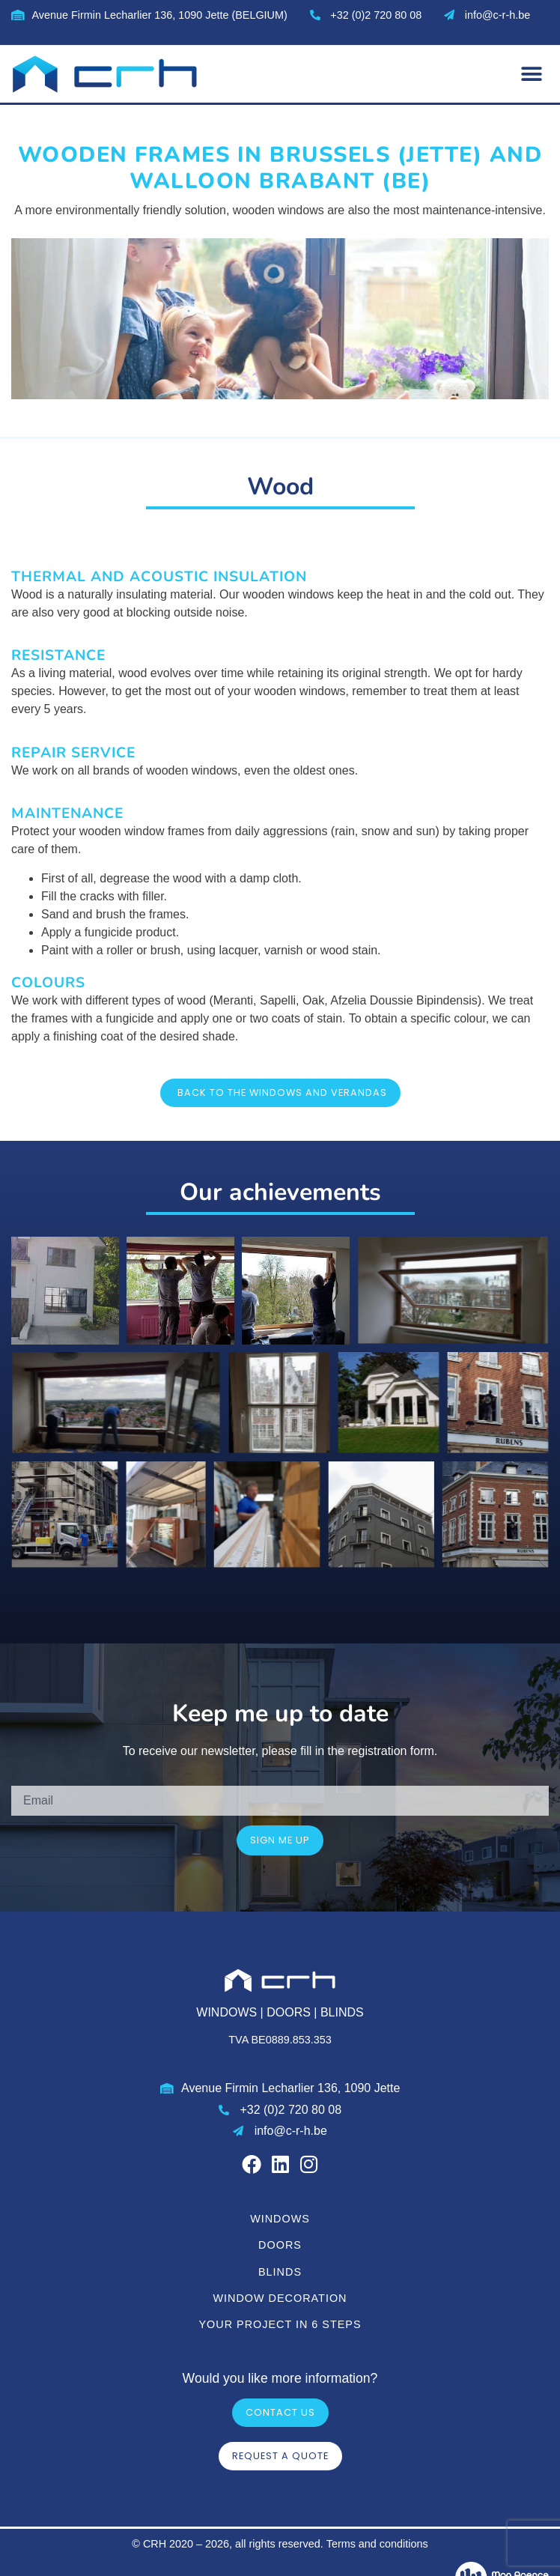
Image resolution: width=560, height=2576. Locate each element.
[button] (532, 74)
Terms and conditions (377, 2544)
